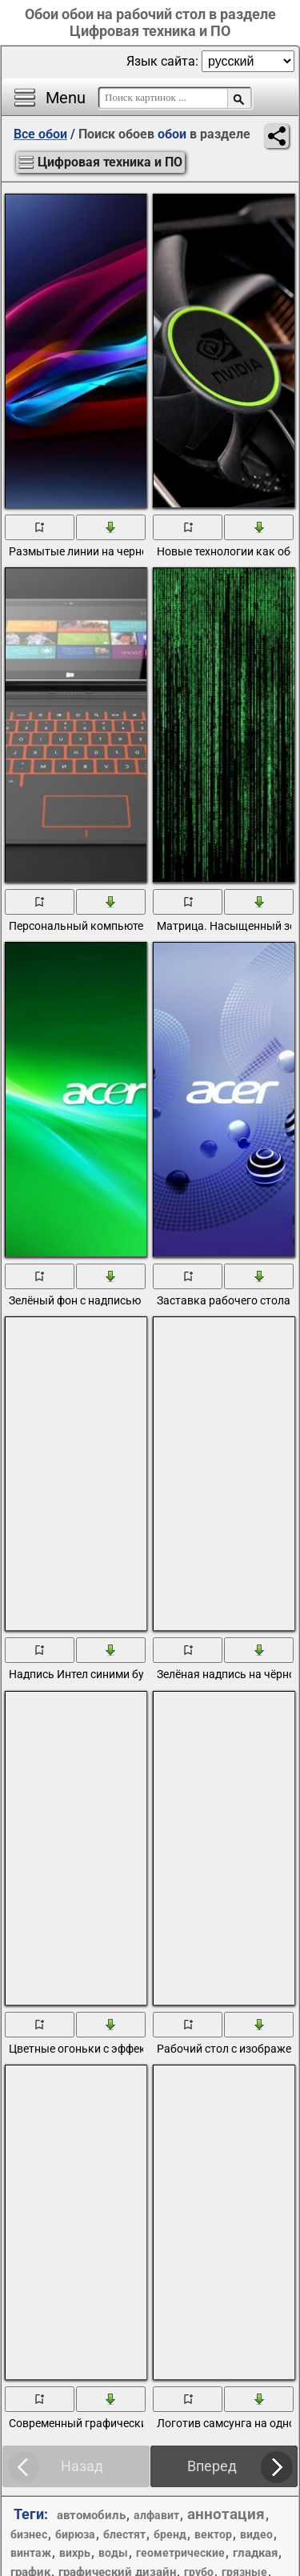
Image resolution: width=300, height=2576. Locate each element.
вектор (213, 2534)
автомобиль (91, 2515)
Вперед (212, 2466)
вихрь (74, 2552)
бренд (170, 2534)
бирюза (75, 2534)
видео (256, 2534)
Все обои (40, 134)
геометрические (180, 2552)
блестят (124, 2534)
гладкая (255, 2553)
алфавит (156, 2515)
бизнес (28, 2534)
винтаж (30, 2552)
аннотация (226, 2514)
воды (113, 2552)
